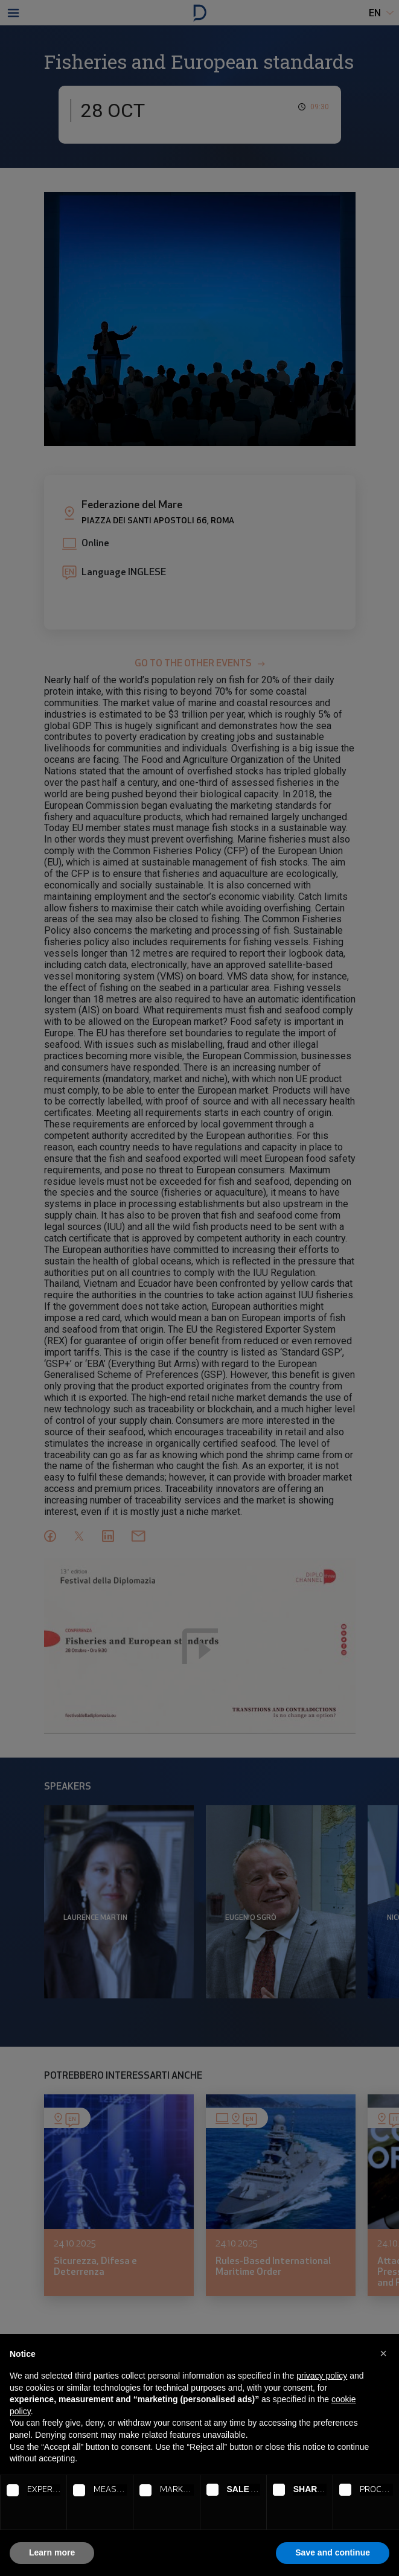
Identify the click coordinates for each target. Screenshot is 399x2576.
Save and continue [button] (332, 2552)
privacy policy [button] (321, 2375)
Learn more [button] (52, 2552)
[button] (383, 2353)
